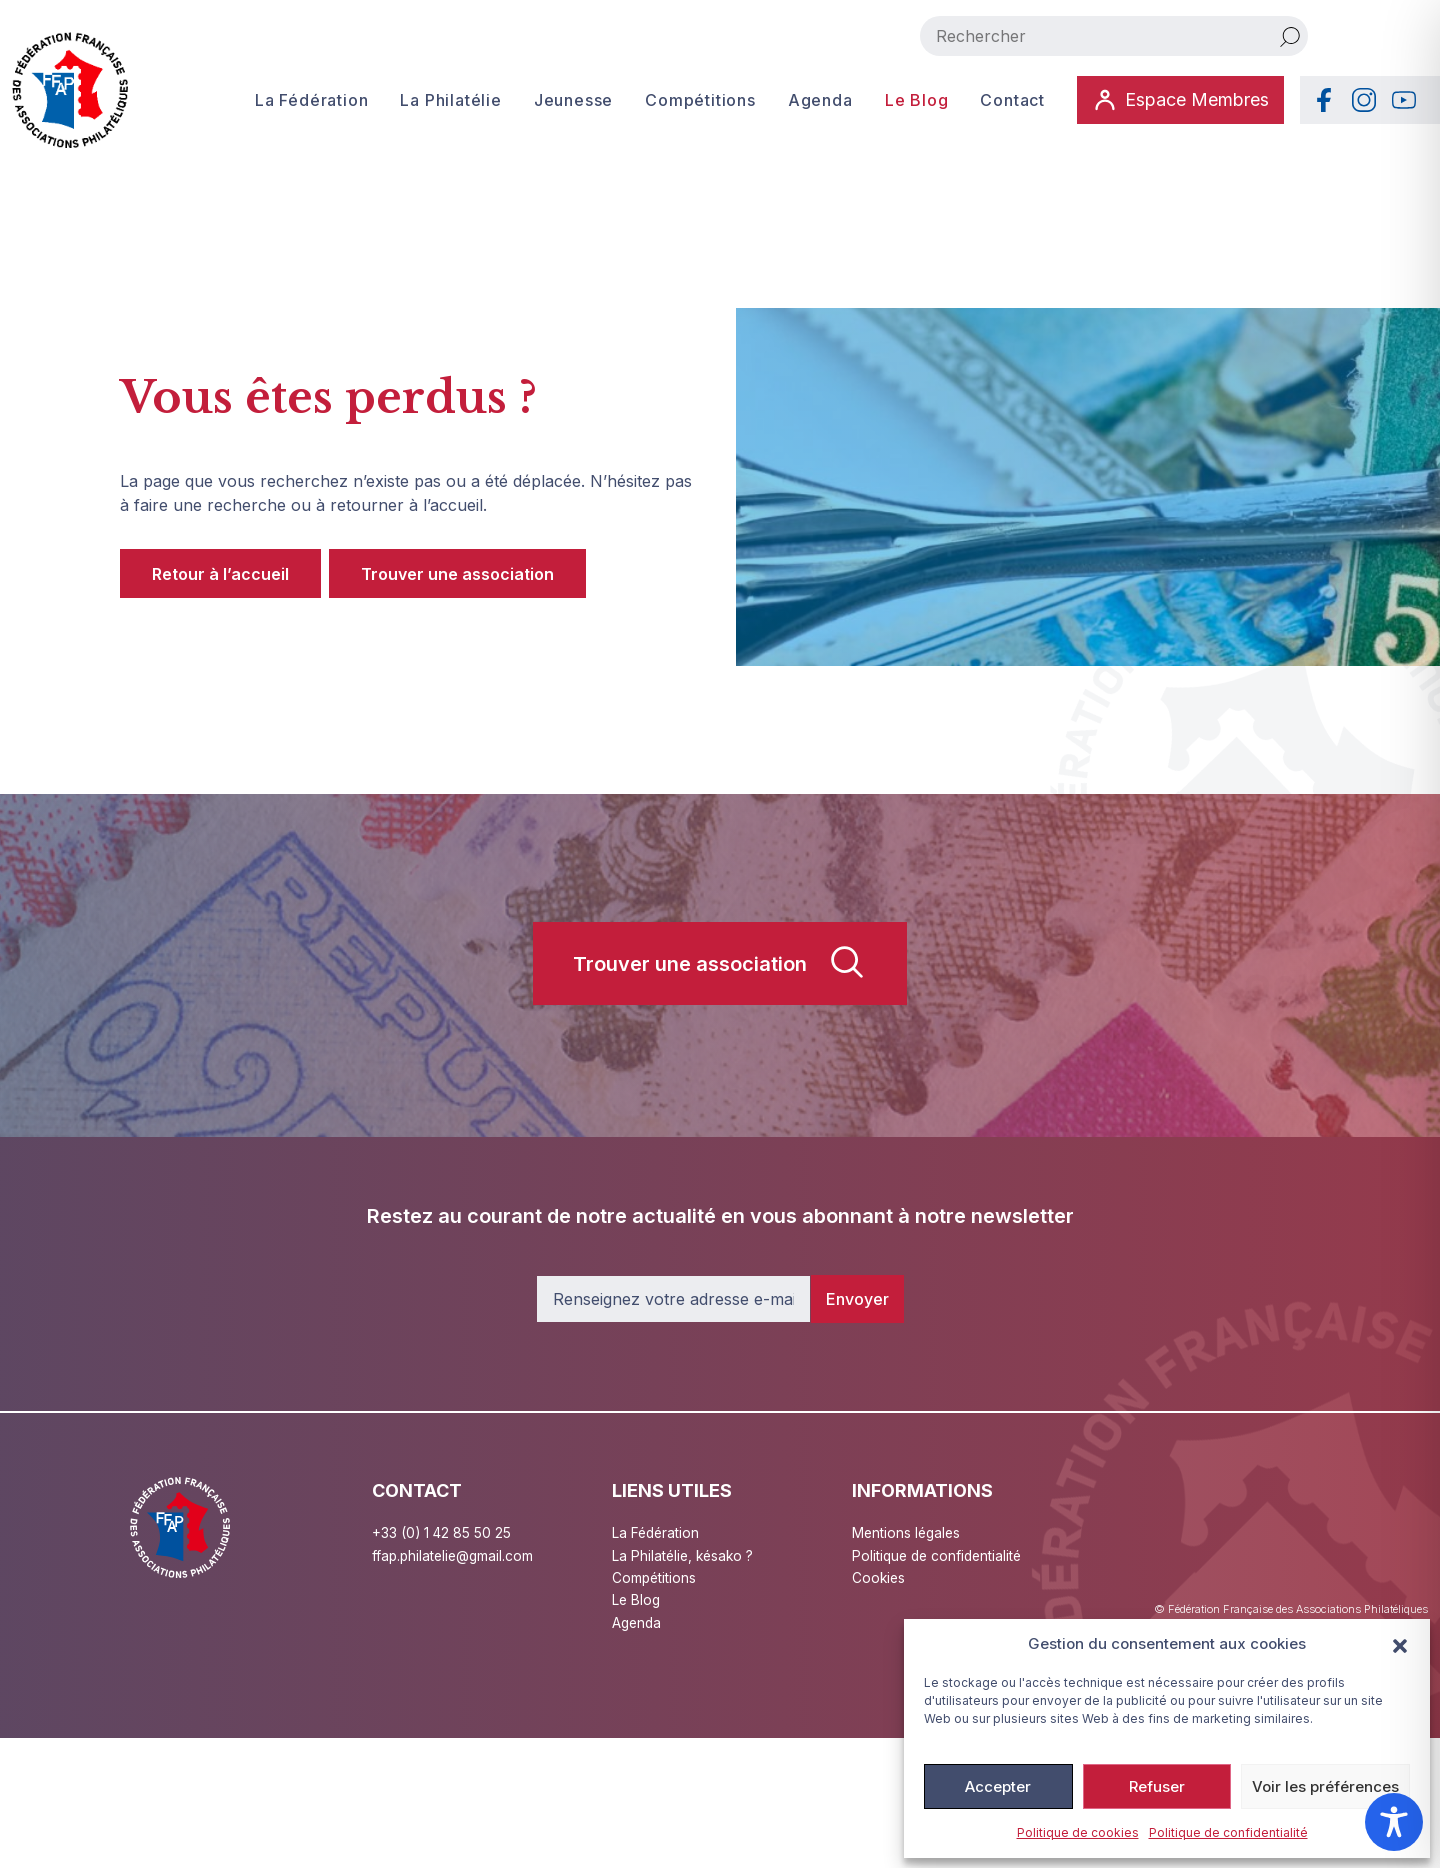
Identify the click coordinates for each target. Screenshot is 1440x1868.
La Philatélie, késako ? (685, 1555)
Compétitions (699, 100)
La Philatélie (450, 100)
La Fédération (310, 100)
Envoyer (857, 1299)
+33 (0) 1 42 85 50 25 (442, 1532)
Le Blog (916, 100)
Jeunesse (572, 100)
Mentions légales (908, 1532)
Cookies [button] (879, 1578)
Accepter (998, 1786)
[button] (1400, 1644)
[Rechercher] (1290, 36)
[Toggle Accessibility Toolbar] (1394, 1822)
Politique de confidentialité (1228, 1832)
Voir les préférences (1325, 1786)
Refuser (1157, 1786)
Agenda (819, 100)
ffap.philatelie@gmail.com (455, 1555)
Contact (1011, 100)
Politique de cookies (1078, 1832)
